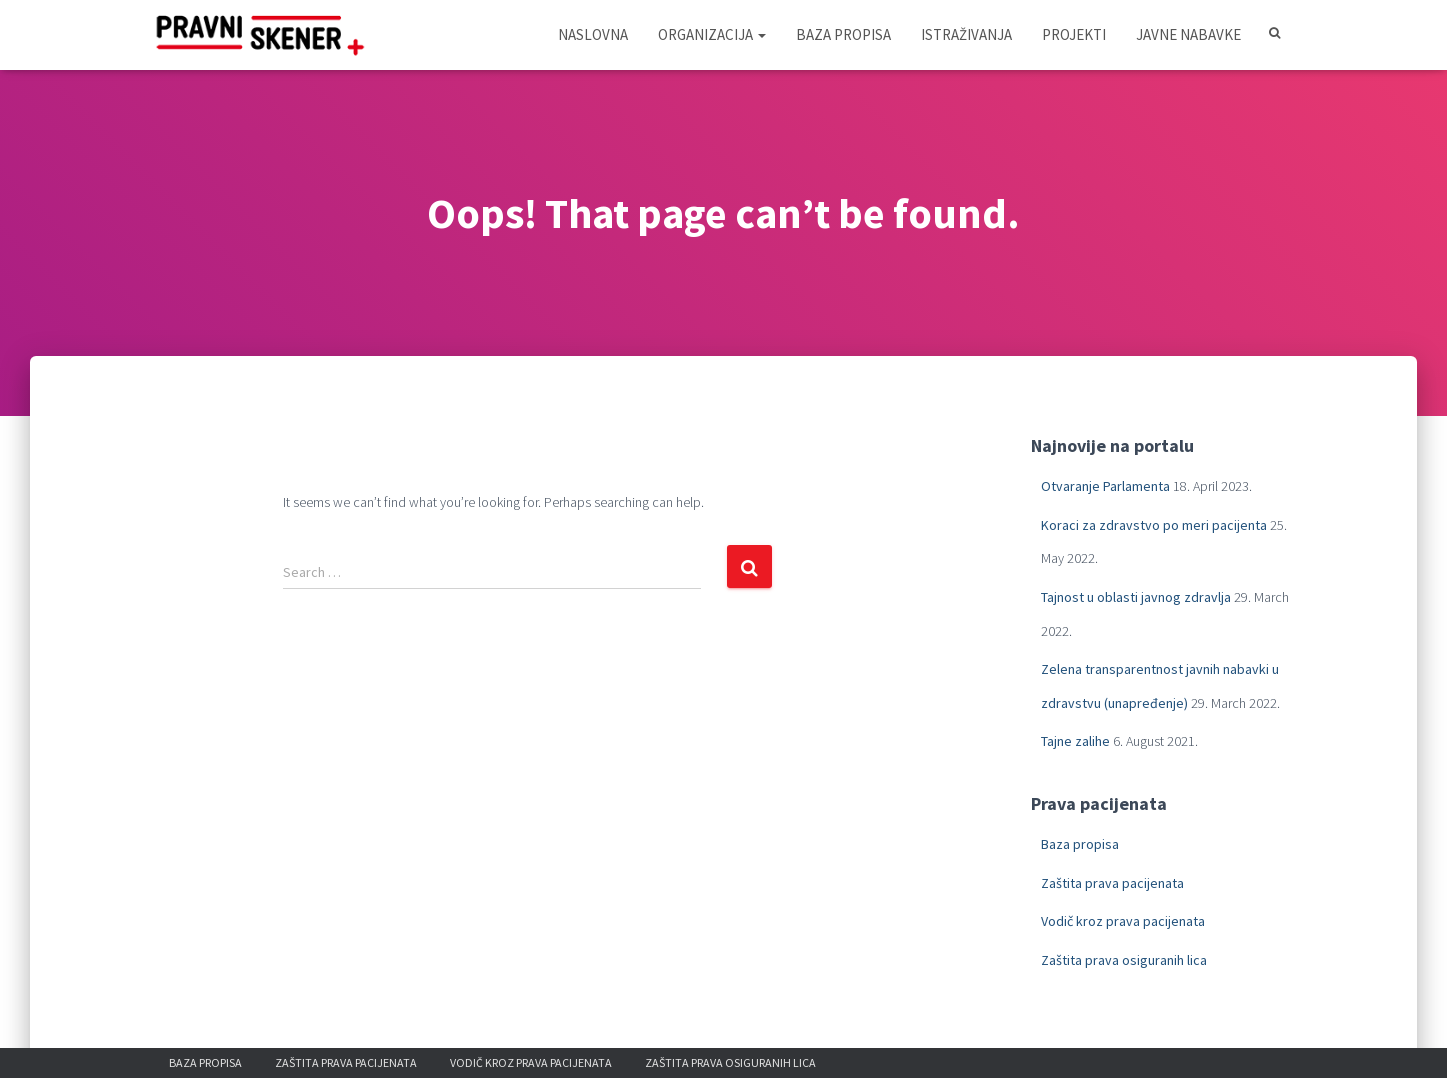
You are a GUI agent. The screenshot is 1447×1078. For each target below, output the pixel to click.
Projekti (1074, 34)
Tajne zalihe (1075, 741)
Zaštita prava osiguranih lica (1124, 960)
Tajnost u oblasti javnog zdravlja (1136, 597)
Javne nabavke (1188, 34)
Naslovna (593, 34)
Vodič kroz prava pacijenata (1123, 921)
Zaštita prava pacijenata (1112, 883)
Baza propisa (843, 34)
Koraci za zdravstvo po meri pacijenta (1154, 525)
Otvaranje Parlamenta (1105, 486)
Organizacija (712, 34)
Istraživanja (966, 34)
